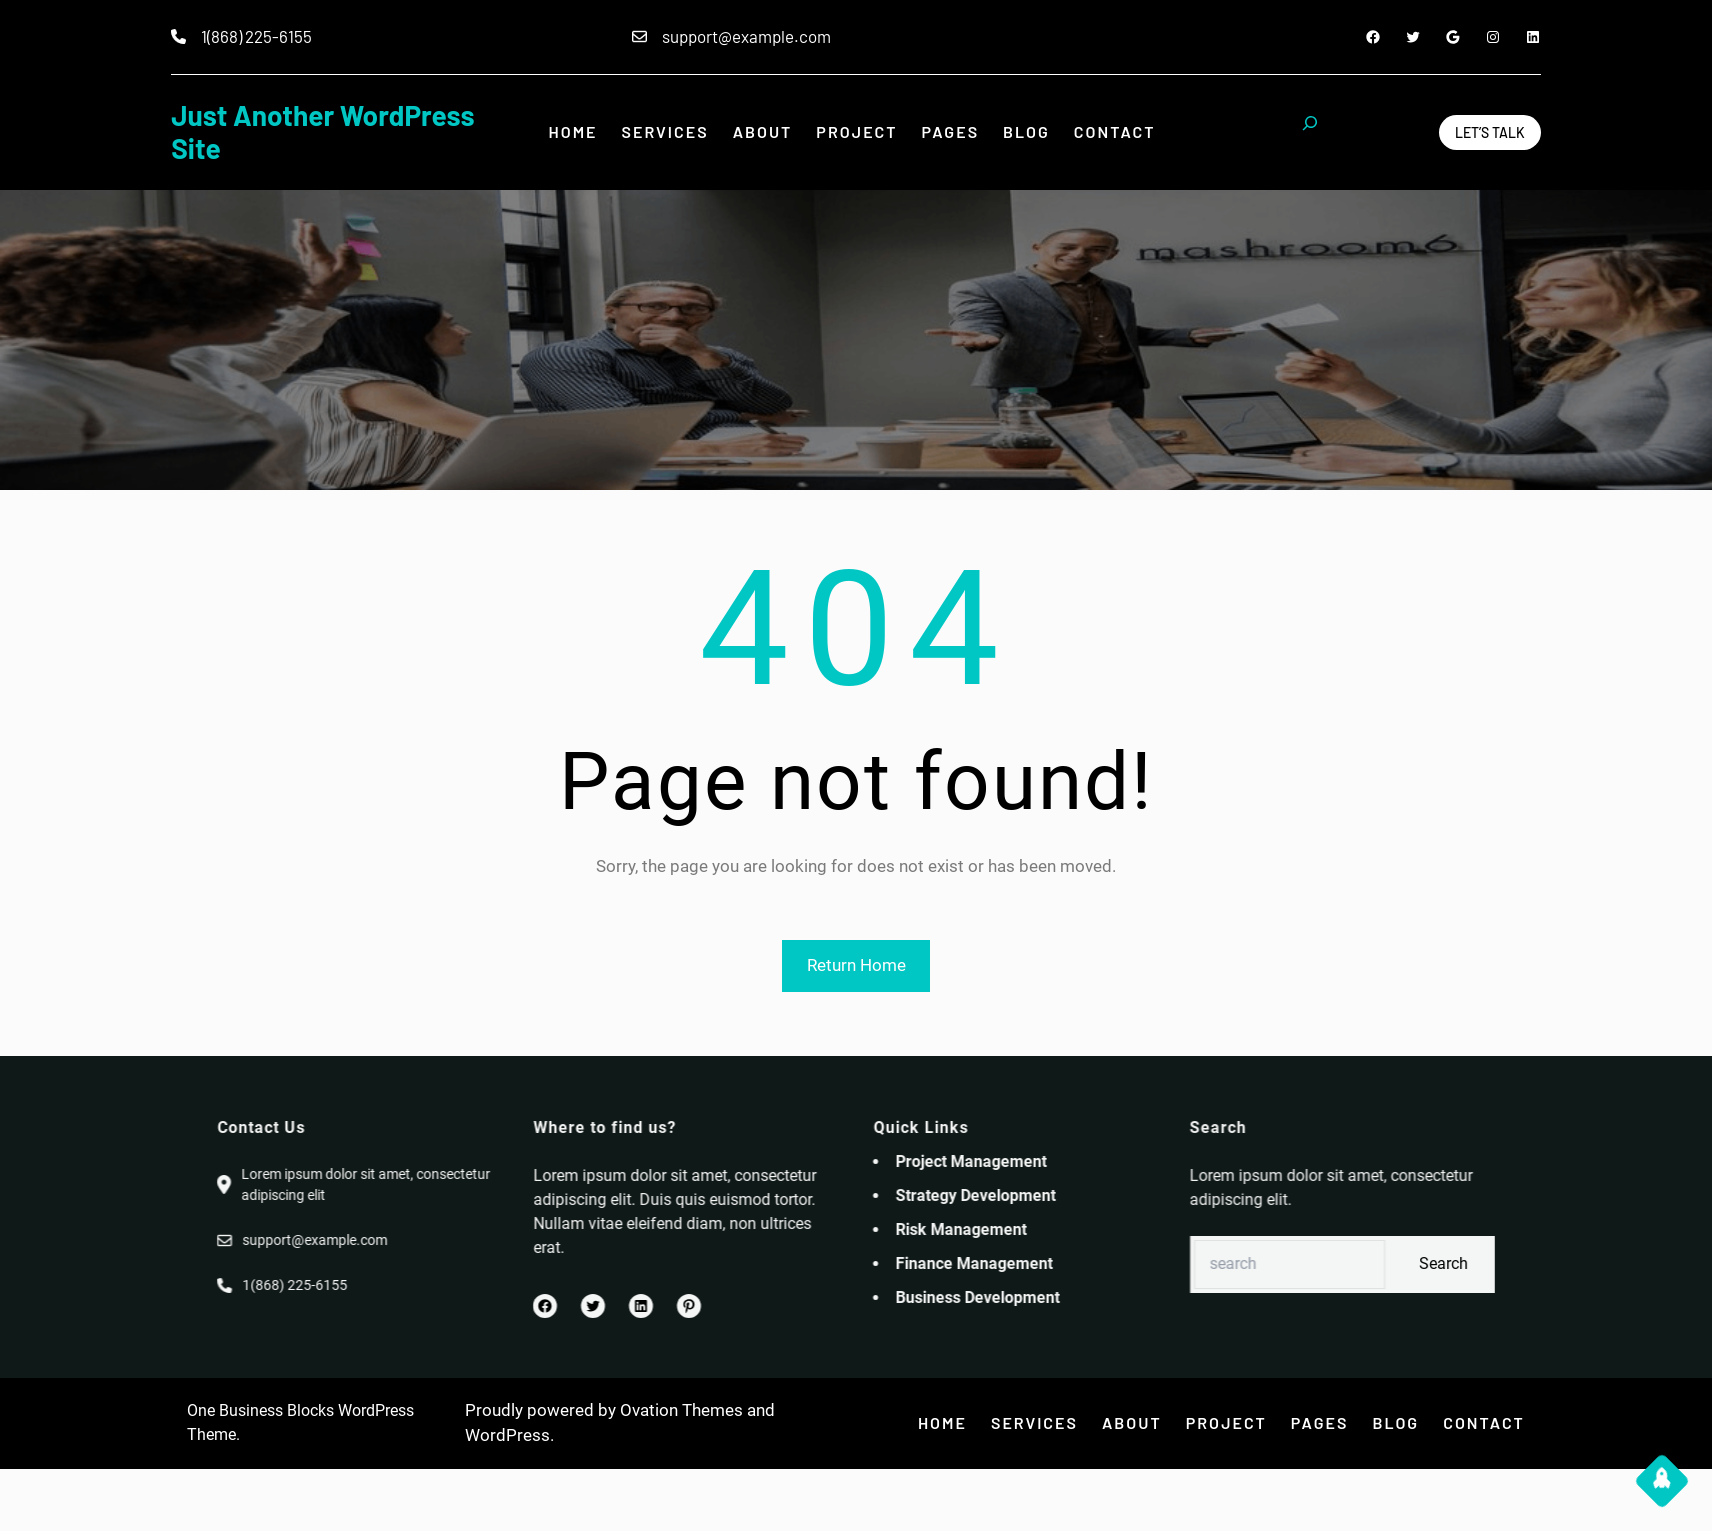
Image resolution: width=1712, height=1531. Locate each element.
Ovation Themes (681, 1410)
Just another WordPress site (322, 132)
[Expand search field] (1310, 132)
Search (1600, 1263)
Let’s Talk (1490, 132)
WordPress (507, 1435)
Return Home (856, 965)
